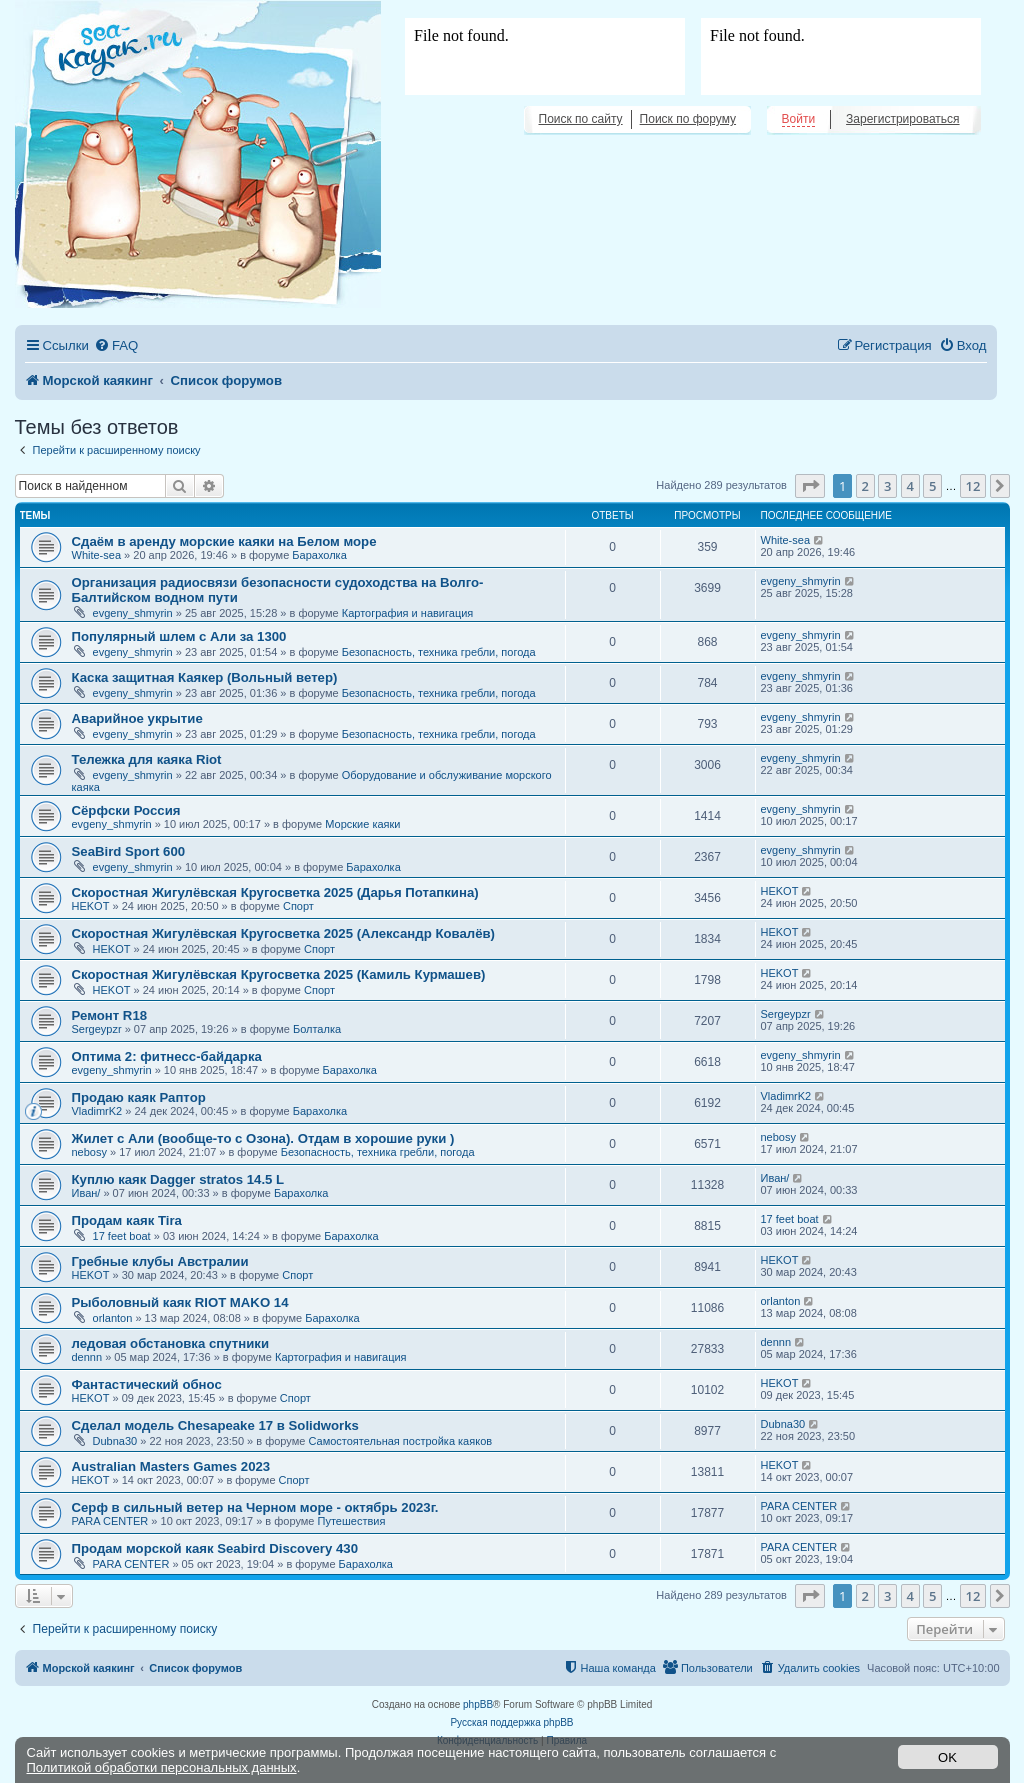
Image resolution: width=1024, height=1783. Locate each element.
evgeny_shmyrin (133, 613)
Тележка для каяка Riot (147, 759)
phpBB (478, 1704)
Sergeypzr (97, 1029)
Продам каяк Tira (127, 1220)
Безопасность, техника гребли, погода (439, 652)
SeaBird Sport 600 (129, 851)
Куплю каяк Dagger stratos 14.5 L (178, 1179)
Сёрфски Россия (126, 810)
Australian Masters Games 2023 (171, 1466)
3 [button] (887, 486)
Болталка (317, 1029)
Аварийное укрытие (137, 718)
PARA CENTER (110, 1521)
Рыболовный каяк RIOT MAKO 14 (180, 1302)
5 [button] (932, 486)
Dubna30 (115, 1441)
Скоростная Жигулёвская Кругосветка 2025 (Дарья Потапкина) (275, 892)
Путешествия (352, 1521)
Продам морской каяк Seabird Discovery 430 (215, 1548)
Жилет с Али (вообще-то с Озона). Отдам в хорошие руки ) (263, 1138)
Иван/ (86, 1193)
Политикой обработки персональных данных (162, 1767)
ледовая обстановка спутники (171, 1343)
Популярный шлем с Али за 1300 (179, 636)
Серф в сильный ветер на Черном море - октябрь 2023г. (255, 1507)
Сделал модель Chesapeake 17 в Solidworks (215, 1425)
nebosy (89, 1152)
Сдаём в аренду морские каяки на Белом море (224, 541)
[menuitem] (116, 345)
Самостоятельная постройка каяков (400, 1441)
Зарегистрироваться (902, 119)
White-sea (97, 555)
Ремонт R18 (110, 1015)
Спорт (298, 906)
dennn (87, 1357)
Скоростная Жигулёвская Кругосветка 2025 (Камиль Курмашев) (279, 974)
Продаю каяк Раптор (139, 1097)
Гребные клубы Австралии (160, 1261)
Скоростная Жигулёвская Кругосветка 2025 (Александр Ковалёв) (284, 933)
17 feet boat (122, 1236)
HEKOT (91, 906)
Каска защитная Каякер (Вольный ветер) (205, 677)
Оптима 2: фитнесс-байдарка (167, 1056)
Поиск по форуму (688, 119)
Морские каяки (362, 824)
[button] (810, 486)
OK (947, 1757)
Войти (799, 119)
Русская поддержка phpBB (511, 1722)
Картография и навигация (408, 613)
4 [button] (910, 486)
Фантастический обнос (147, 1384)
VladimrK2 (97, 1111)
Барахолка (319, 555)
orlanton (113, 1318)
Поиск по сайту (581, 119)
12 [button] (973, 486)
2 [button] (865, 486)
